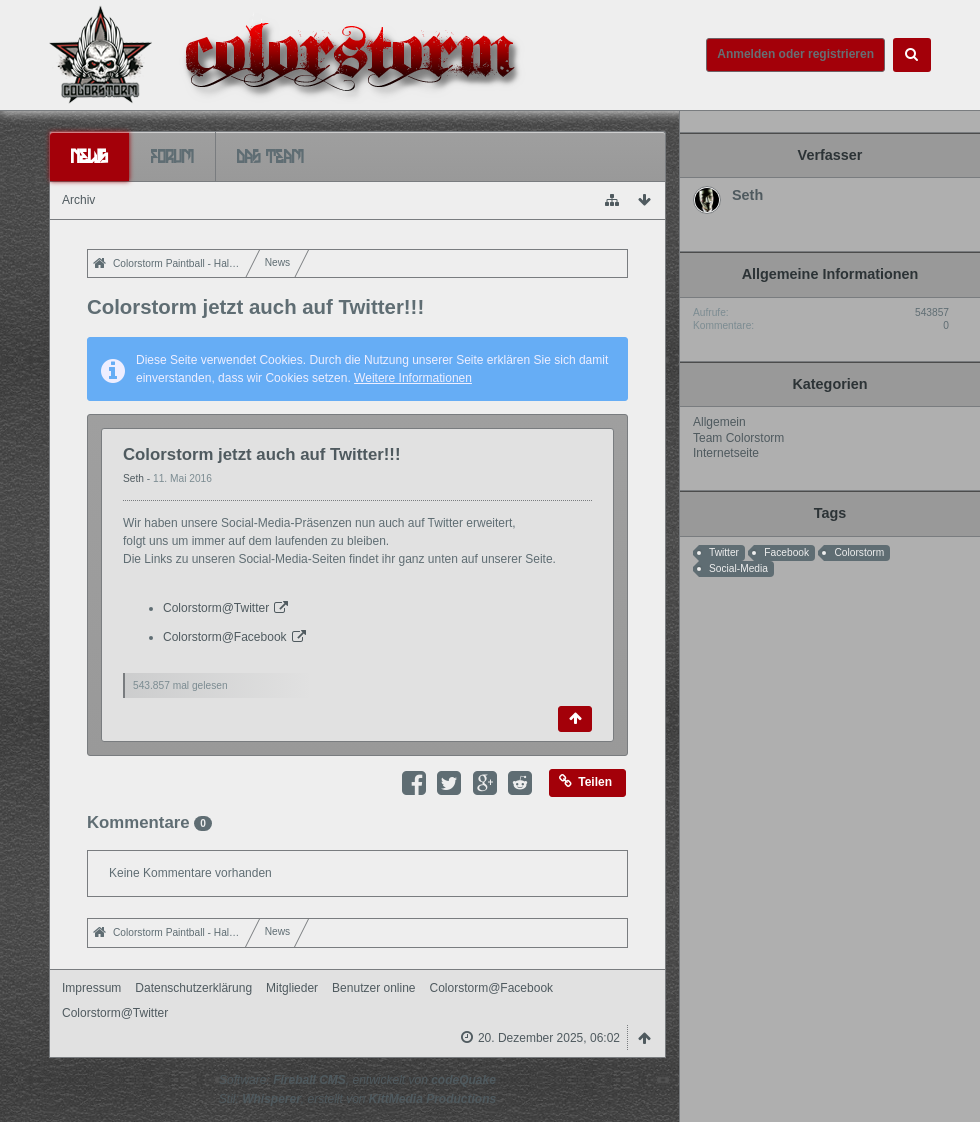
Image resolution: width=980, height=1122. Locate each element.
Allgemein (719, 422)
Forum (172, 156)
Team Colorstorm (738, 438)
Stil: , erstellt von (357, 1099)
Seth (135, 478)
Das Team (270, 156)
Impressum (91, 988)
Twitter (724, 552)
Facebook (786, 552)
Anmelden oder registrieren (795, 54)
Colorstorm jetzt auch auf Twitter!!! (262, 454)
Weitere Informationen (413, 378)
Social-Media (738, 568)
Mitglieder (292, 988)
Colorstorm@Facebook (225, 637)
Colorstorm (859, 552)
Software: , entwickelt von (357, 1080)
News (89, 156)
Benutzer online (373, 988)
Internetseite (726, 453)
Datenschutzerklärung (193, 988)
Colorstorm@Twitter (216, 608)
